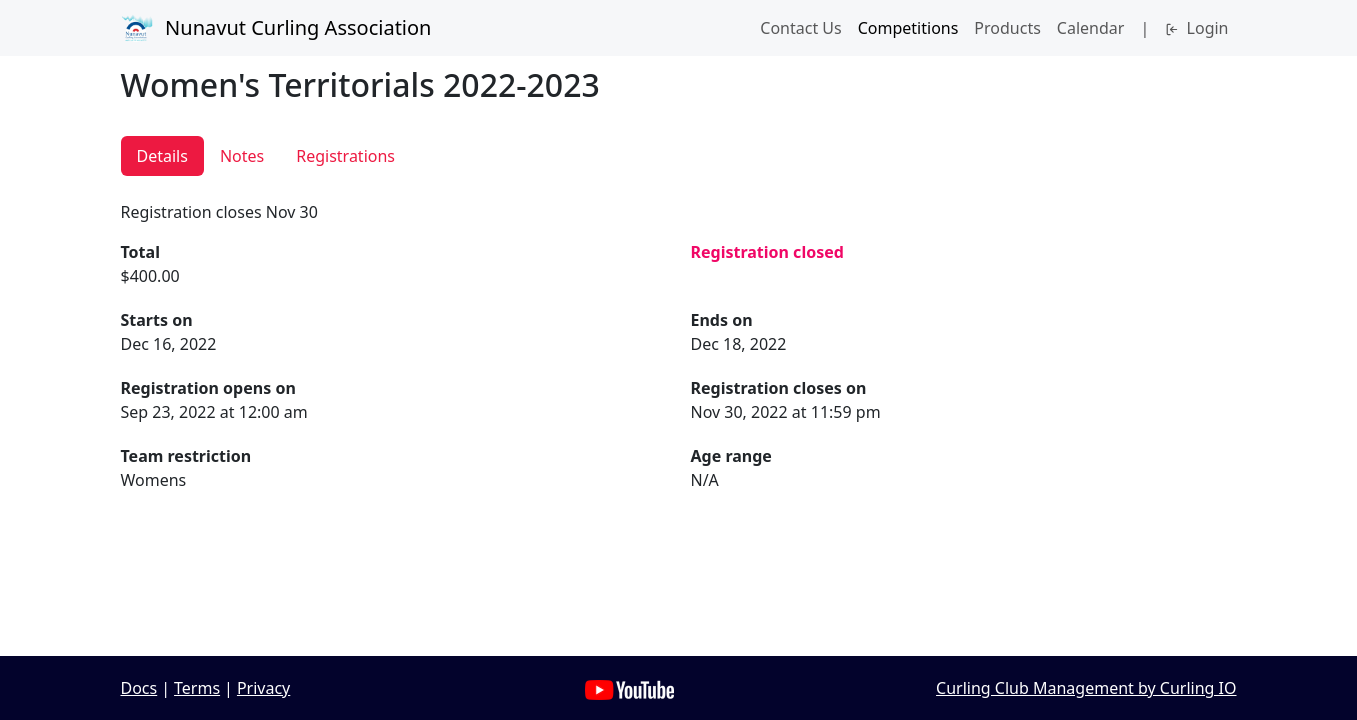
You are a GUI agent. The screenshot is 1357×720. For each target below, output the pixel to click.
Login (1196, 28)
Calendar (1091, 28)
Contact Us (800, 28)
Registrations (345, 156)
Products (1007, 28)
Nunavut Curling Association (276, 28)
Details (162, 156)
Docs (139, 688)
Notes (242, 156)
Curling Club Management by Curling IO (1086, 688)
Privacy (263, 688)
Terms (197, 688)
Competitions (908, 28)
